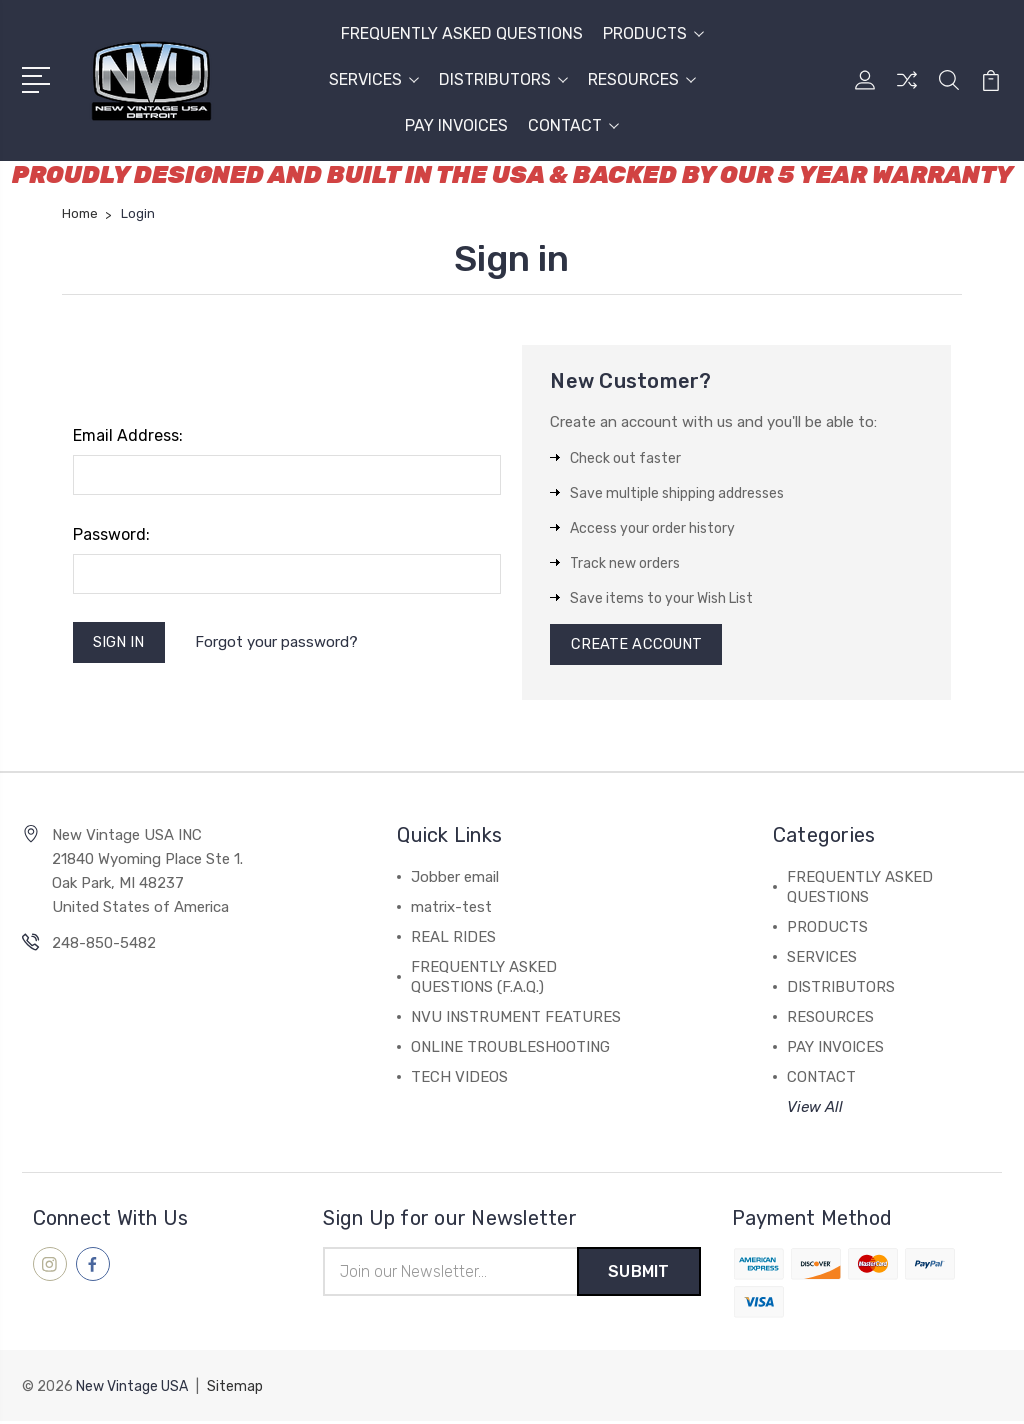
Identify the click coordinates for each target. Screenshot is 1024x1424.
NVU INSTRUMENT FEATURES (516, 1020)
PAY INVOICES (456, 125)
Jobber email (455, 880)
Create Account (637, 646)
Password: (111, 534)
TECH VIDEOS (459, 1080)
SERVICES (374, 79)
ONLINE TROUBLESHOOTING (510, 1050)
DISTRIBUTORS (503, 79)
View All (815, 1110)
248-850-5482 (104, 946)
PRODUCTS (653, 33)
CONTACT (573, 125)
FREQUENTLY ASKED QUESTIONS (462, 33)
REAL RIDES (453, 940)
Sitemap (235, 1389)
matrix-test (451, 910)
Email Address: (128, 435)
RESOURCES (642, 79)
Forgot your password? (278, 643)
